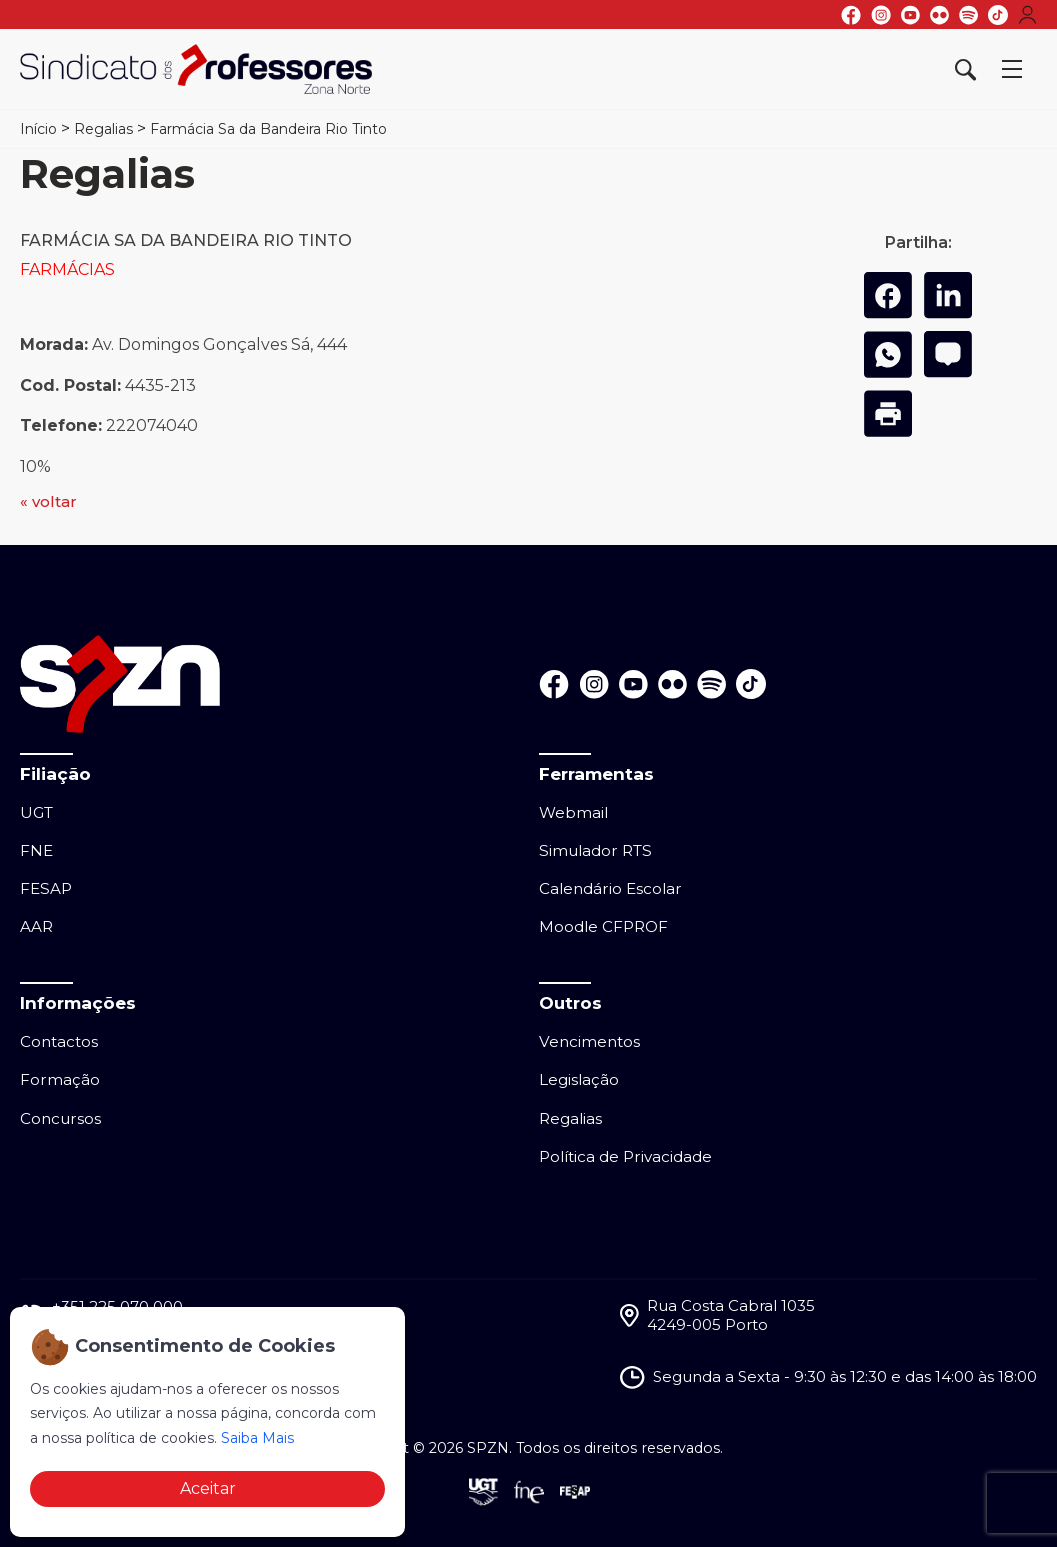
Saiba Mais (257, 1438)
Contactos (59, 1041)
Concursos (60, 1118)
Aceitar (208, 1488)
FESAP (46, 888)
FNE (36, 850)
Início (38, 129)
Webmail (573, 812)
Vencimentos (589, 1041)
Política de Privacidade (625, 1156)
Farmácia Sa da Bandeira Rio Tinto (268, 129)
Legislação (579, 1079)
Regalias (103, 129)
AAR (36, 926)
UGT (36, 812)
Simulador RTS (595, 850)
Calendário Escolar (610, 888)
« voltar (48, 501)
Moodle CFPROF (603, 926)
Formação (60, 1079)
